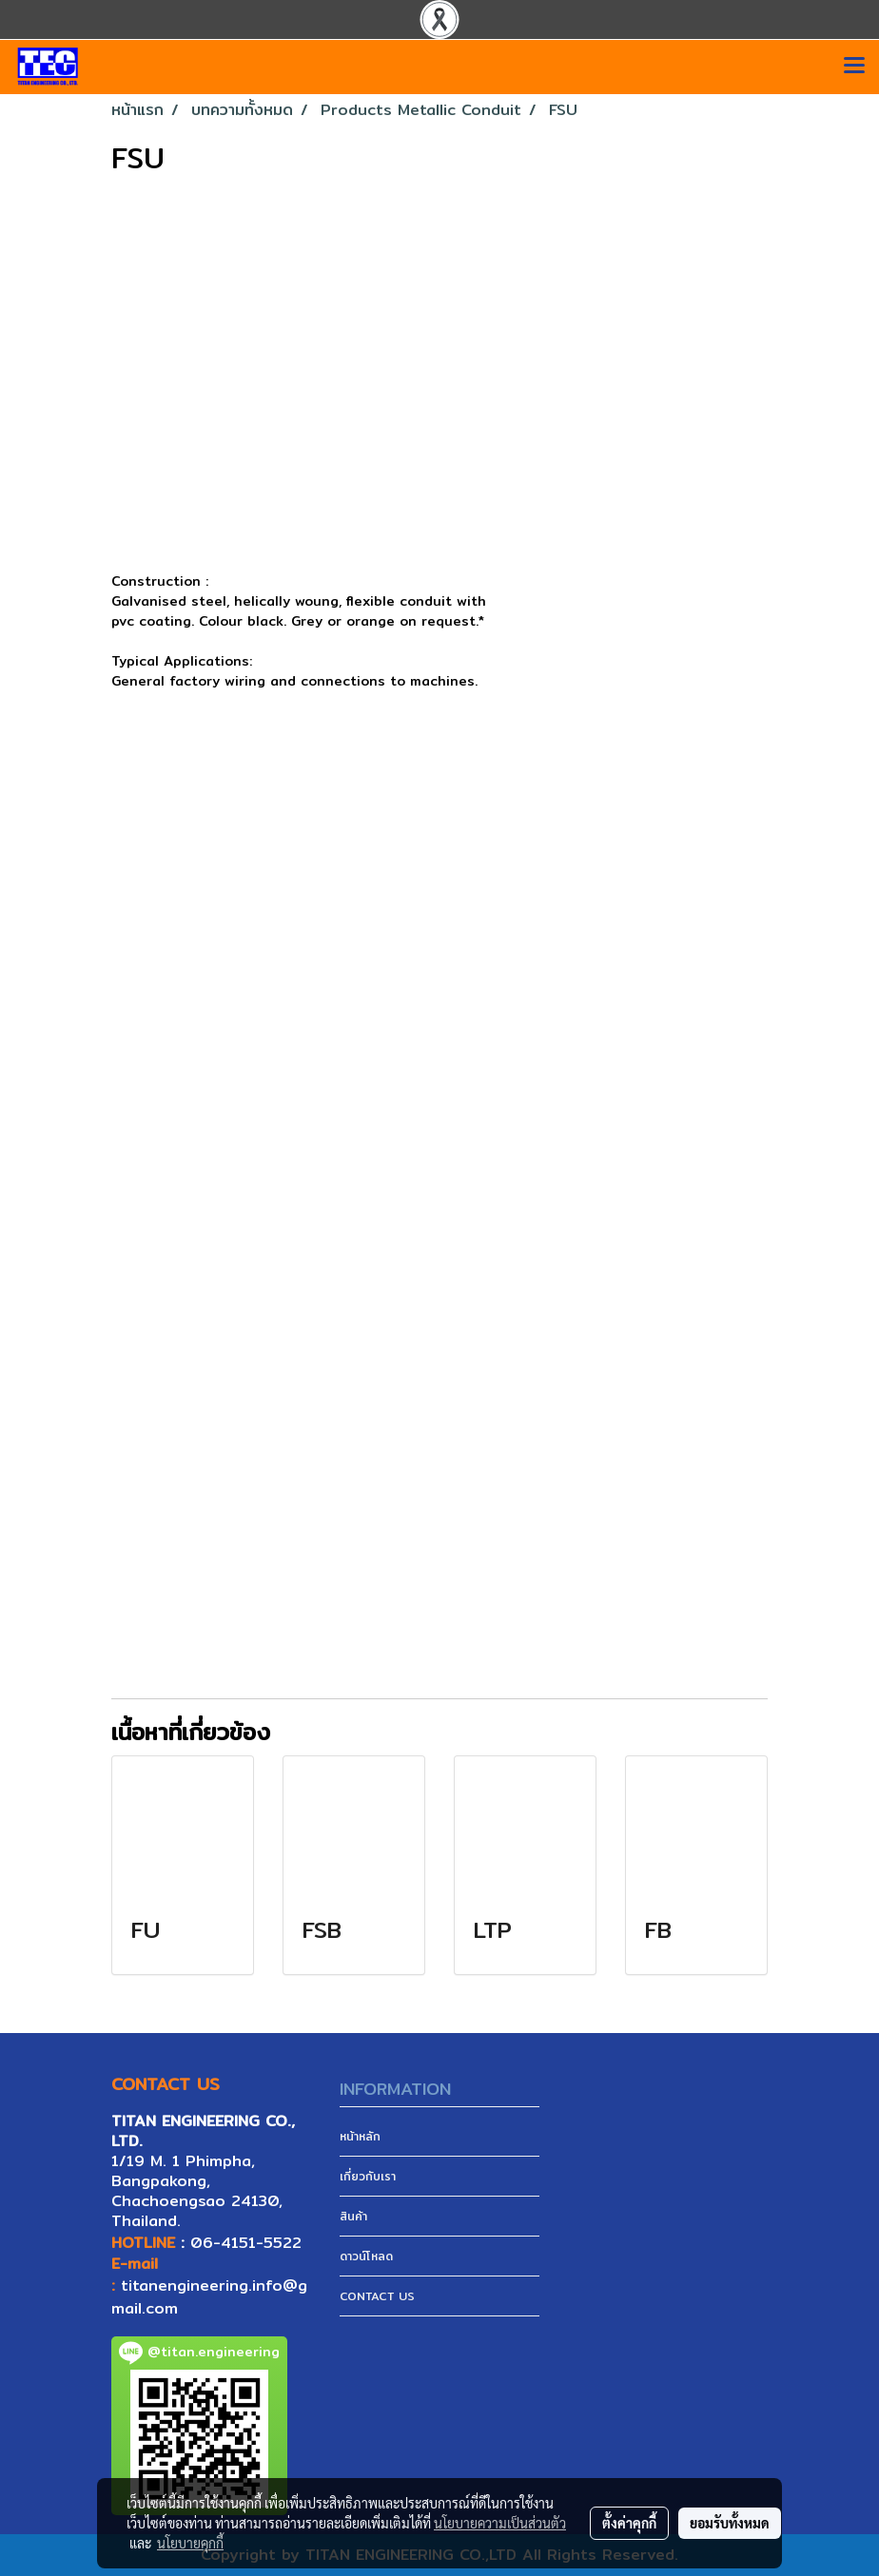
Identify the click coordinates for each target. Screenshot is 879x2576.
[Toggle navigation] (854, 66)
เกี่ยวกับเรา (368, 2176)
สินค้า (353, 2216)
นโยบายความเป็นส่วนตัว (500, 2522)
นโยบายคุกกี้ (190, 2542)
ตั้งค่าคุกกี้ (629, 2522)
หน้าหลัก (360, 2136)
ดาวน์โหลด (366, 2256)
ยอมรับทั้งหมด (730, 2522)
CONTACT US (377, 2296)
